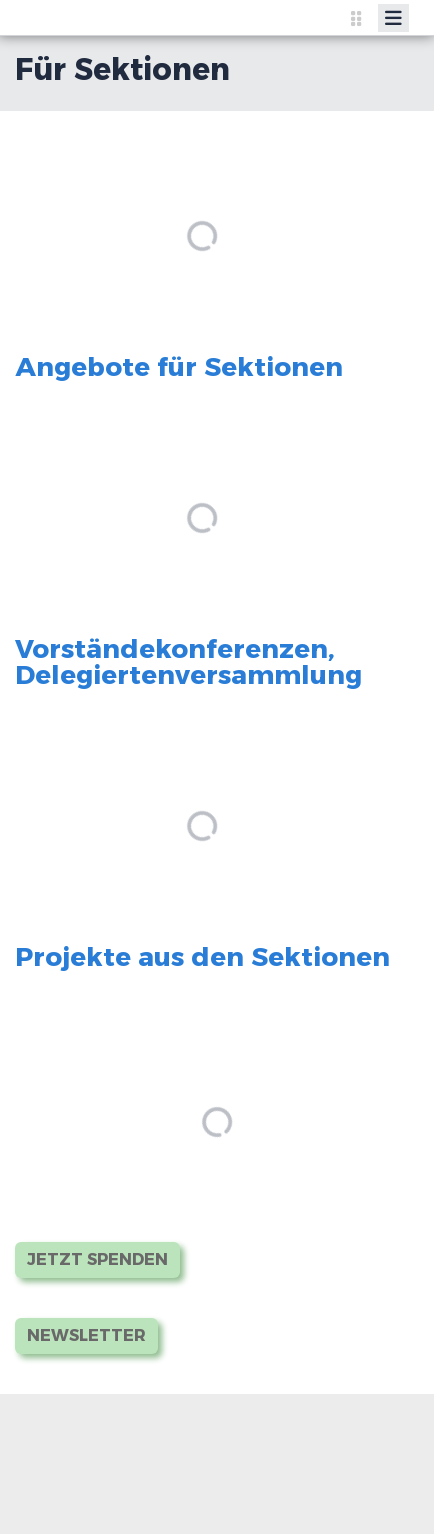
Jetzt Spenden (97, 1259)
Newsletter (86, 1335)
